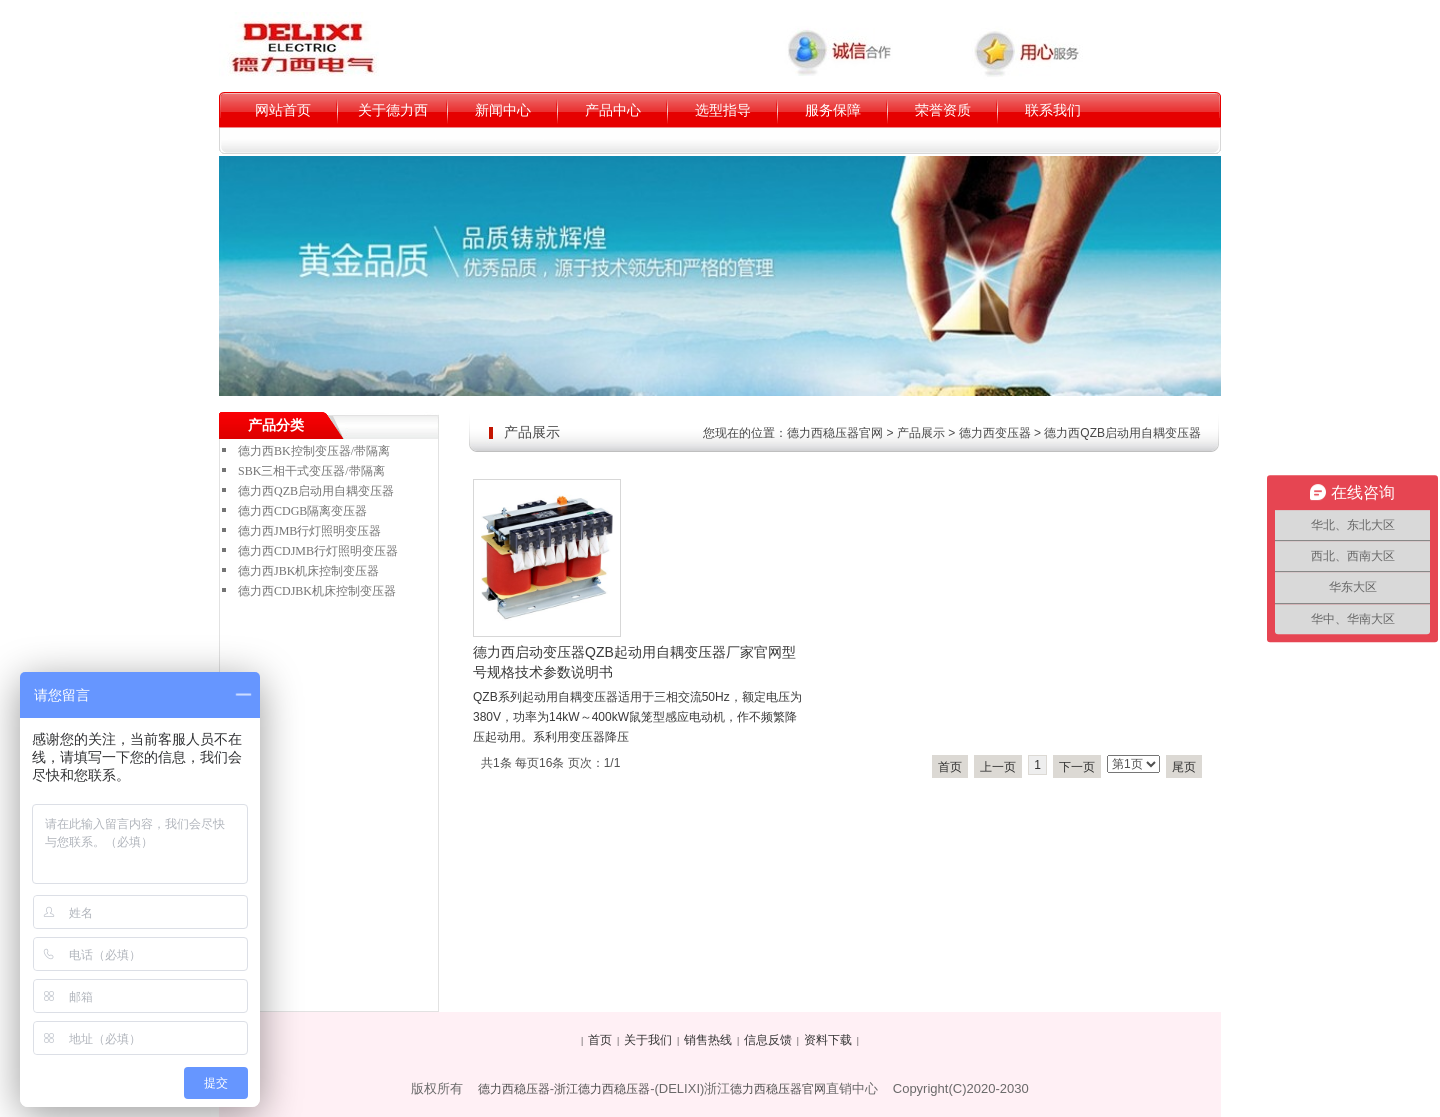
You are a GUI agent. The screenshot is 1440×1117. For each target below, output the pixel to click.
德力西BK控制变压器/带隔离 (314, 451)
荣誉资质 (943, 110)
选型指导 (723, 110)
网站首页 (283, 110)
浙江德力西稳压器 (602, 1089)
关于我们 (648, 1040)
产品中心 (613, 110)
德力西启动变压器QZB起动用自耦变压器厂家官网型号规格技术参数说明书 (634, 662)
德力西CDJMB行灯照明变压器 (318, 551)
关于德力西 (393, 110)
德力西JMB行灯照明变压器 (309, 531)
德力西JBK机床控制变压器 (308, 571)
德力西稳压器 (514, 1089)
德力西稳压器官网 (835, 433)
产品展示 (921, 433)
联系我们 (1053, 110)
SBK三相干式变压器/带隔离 (311, 471)
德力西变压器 (995, 433)
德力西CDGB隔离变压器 (302, 511)
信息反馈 (768, 1040)
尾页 (1184, 767)
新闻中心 (503, 110)
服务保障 (833, 110)
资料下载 (828, 1040)
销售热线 (708, 1040)
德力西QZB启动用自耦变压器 (1122, 433)
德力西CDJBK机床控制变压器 (317, 591)
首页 (950, 767)
